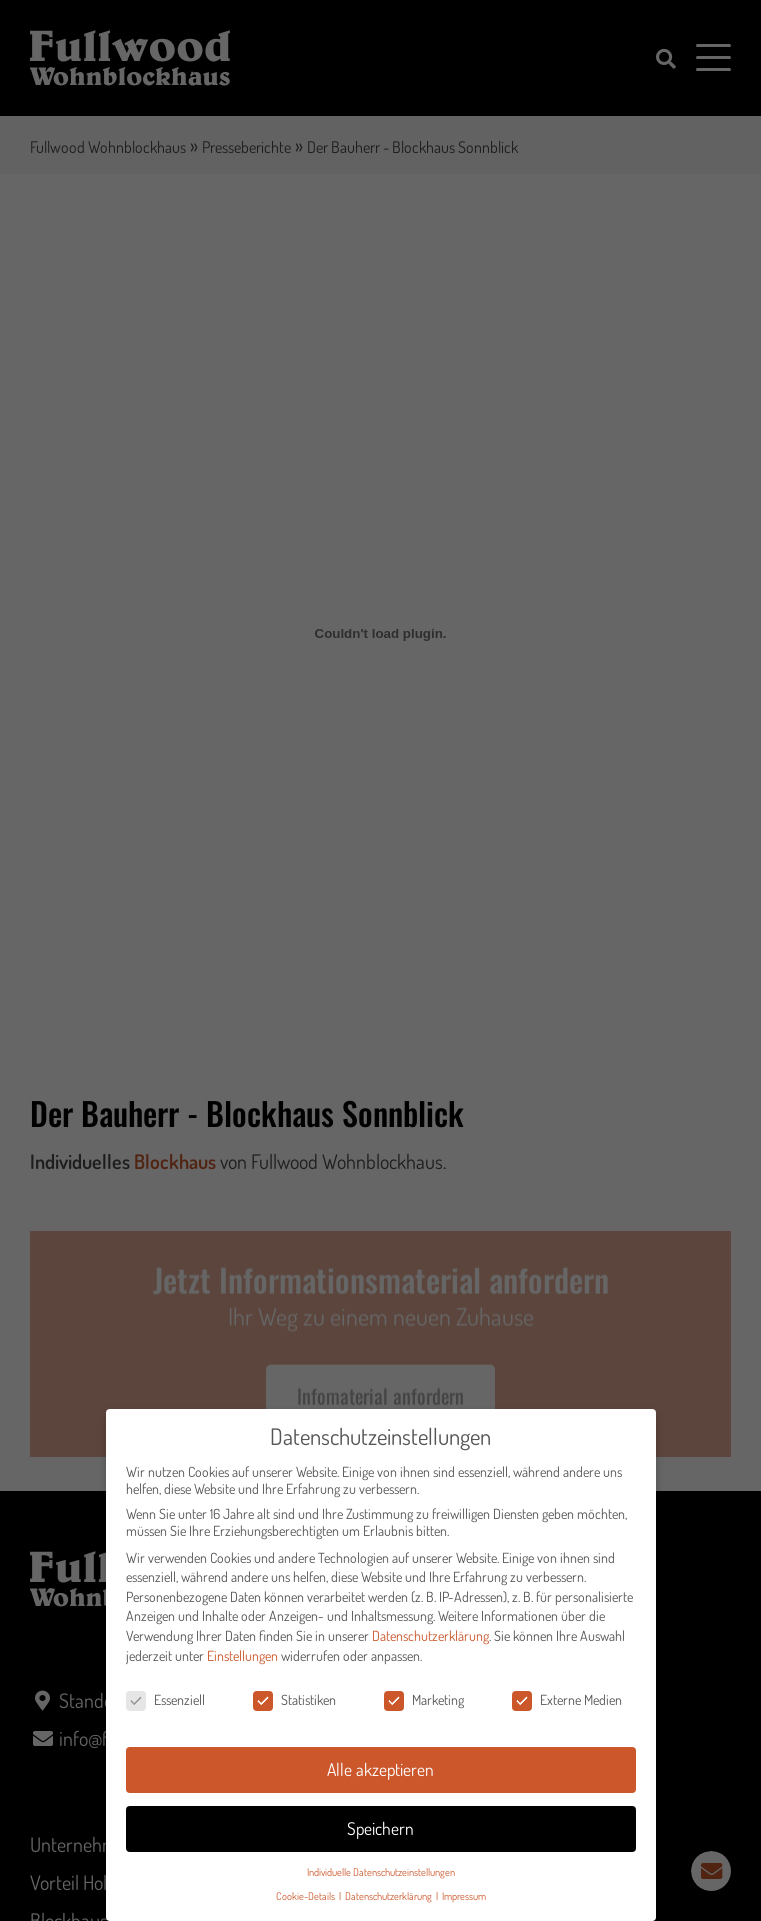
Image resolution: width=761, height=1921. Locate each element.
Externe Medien (567, 1708)
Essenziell (165, 1708)
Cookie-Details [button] (306, 1904)
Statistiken (294, 1708)
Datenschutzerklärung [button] (389, 1904)
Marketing (424, 1708)
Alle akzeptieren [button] (380, 1777)
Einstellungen (242, 1663)
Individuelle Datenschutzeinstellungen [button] (381, 1879)
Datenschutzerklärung (430, 1643)
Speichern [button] (380, 1836)
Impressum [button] (464, 1904)
